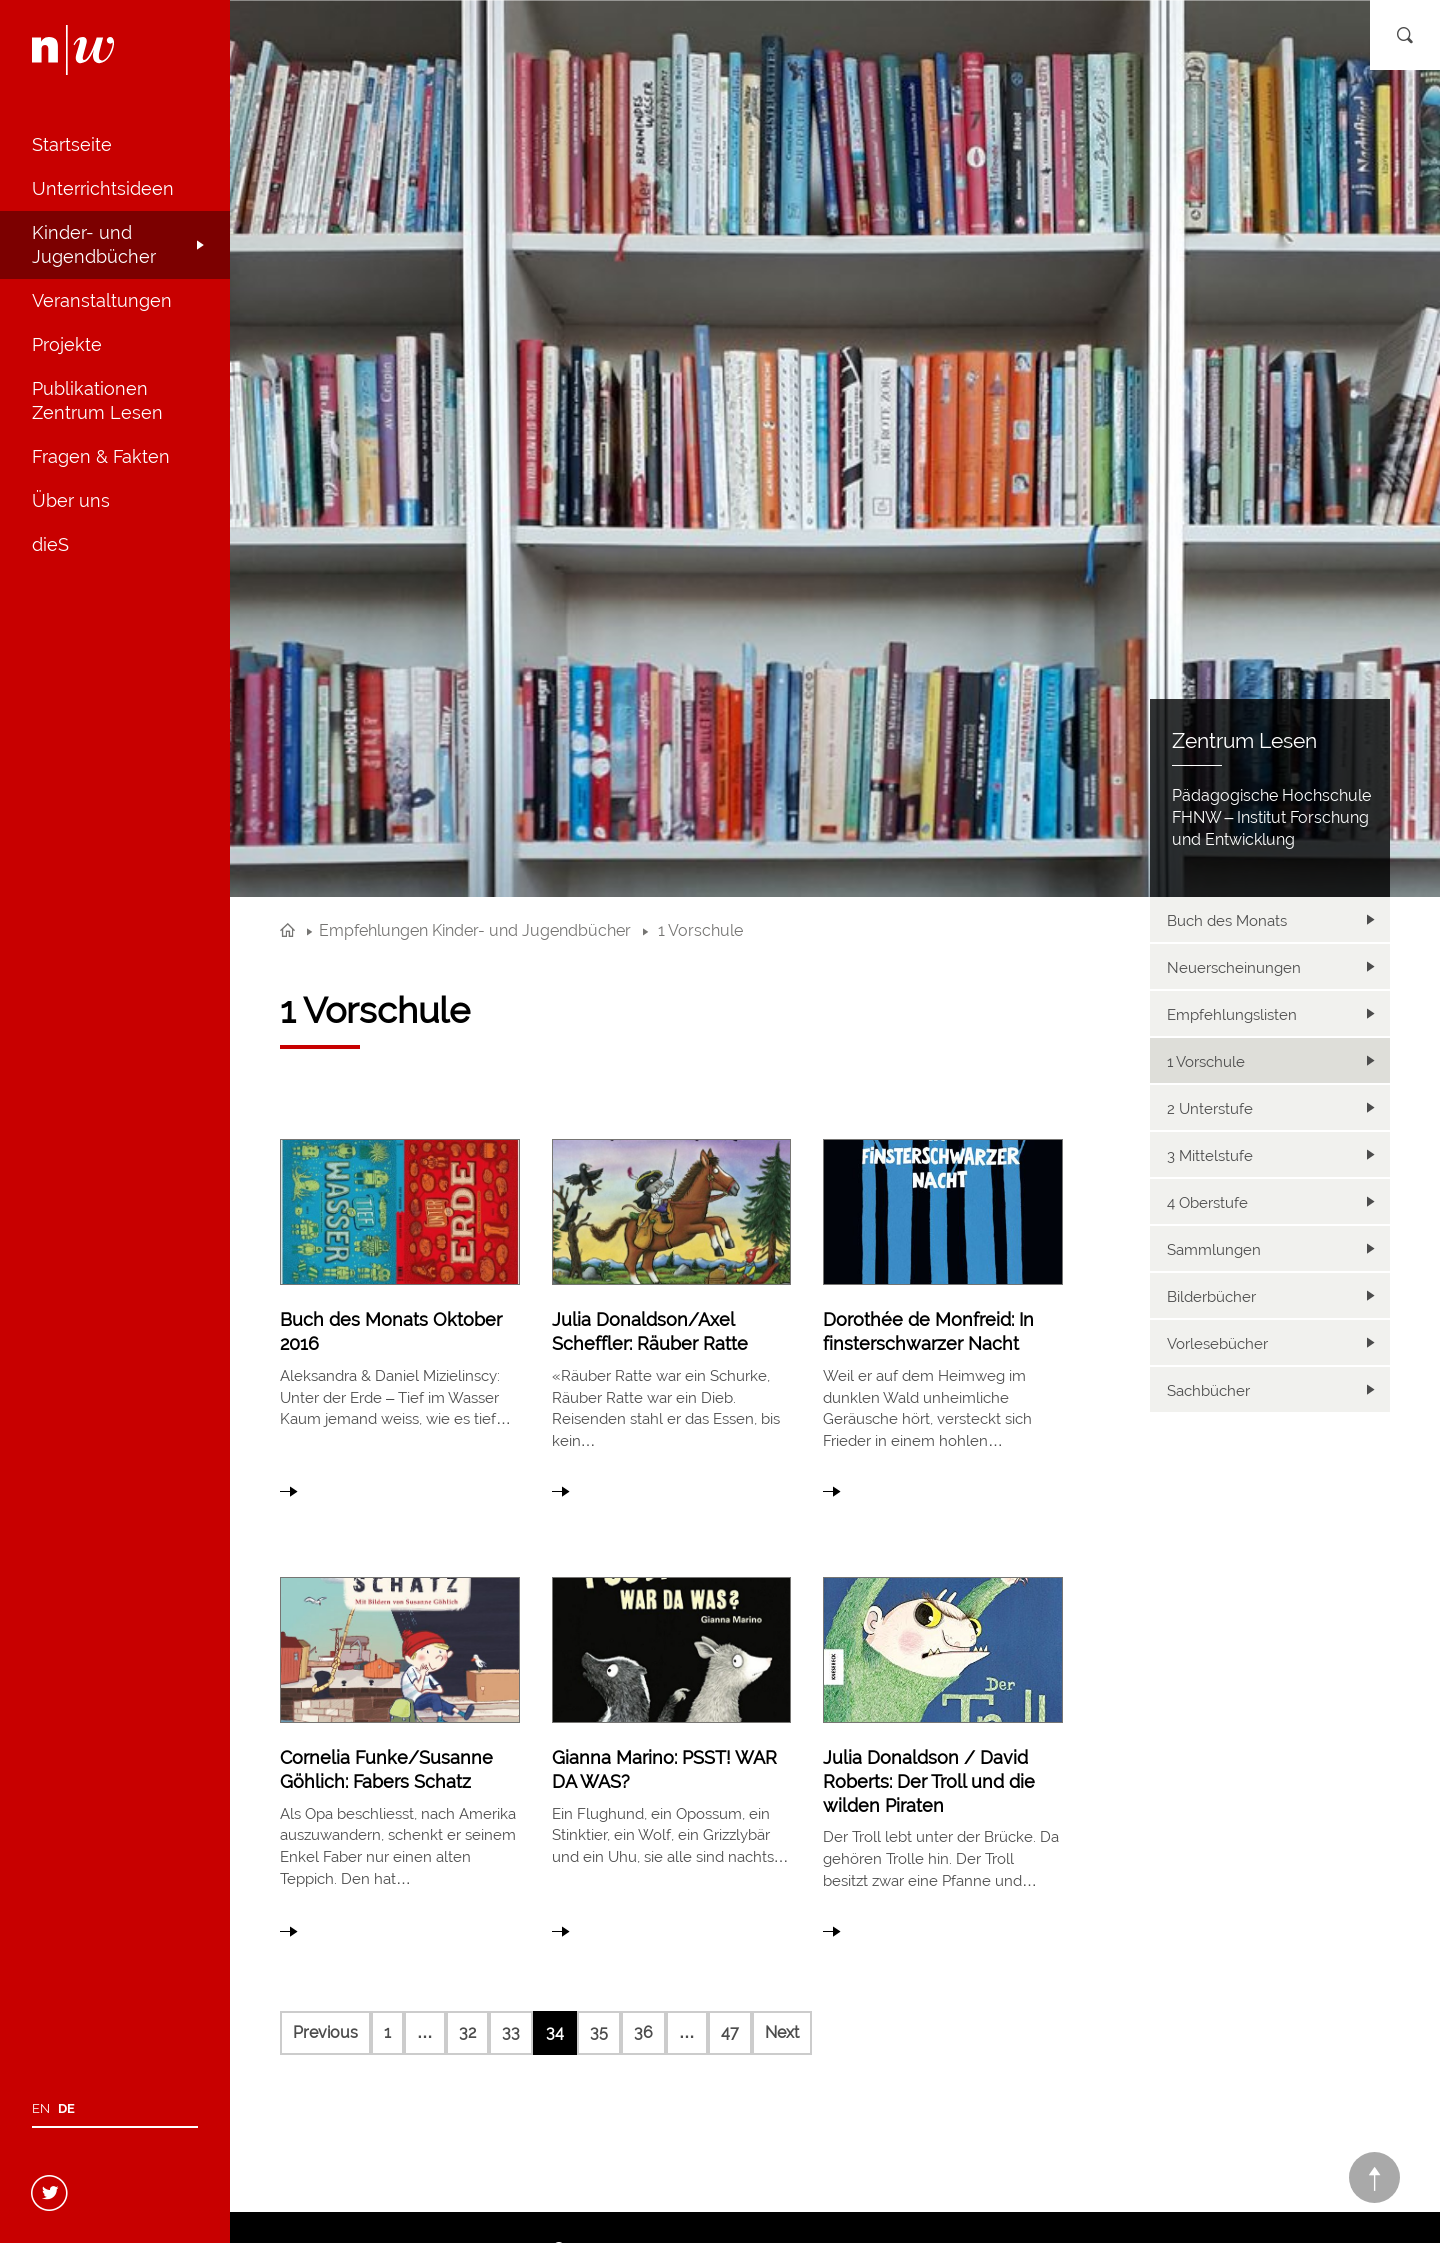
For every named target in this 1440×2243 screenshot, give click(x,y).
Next (782, 2032)
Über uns (71, 500)
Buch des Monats (1227, 921)
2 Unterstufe (1210, 1109)
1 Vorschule (1206, 1062)
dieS (50, 544)
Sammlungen (1214, 1250)
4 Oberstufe (1207, 1203)
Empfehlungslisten (1232, 1015)
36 (643, 2032)
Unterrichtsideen (103, 188)
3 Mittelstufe (1210, 1156)
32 (467, 2032)
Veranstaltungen (102, 300)
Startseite (72, 144)
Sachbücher (1208, 1391)
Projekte (67, 344)
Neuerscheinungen (1234, 968)
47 (730, 2032)
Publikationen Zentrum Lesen (97, 400)
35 (599, 2032)
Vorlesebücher (1217, 1344)
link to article (400, 1313)
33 (511, 2032)
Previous (325, 2032)
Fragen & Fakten (101, 456)
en (41, 2108)
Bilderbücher (1211, 1297)
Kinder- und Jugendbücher (94, 244)
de (66, 2108)
